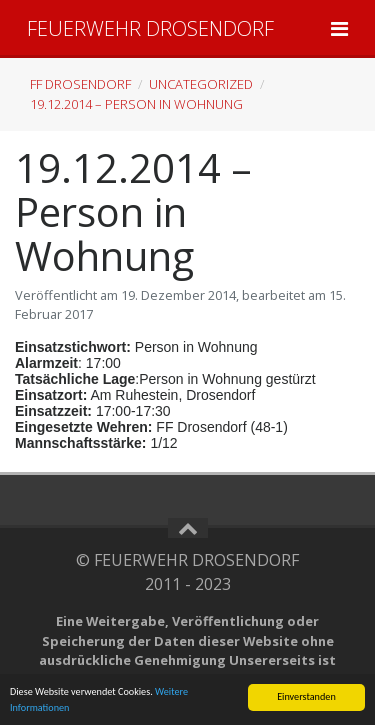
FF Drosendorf (80, 84)
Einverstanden (306, 696)
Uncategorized (201, 84)
